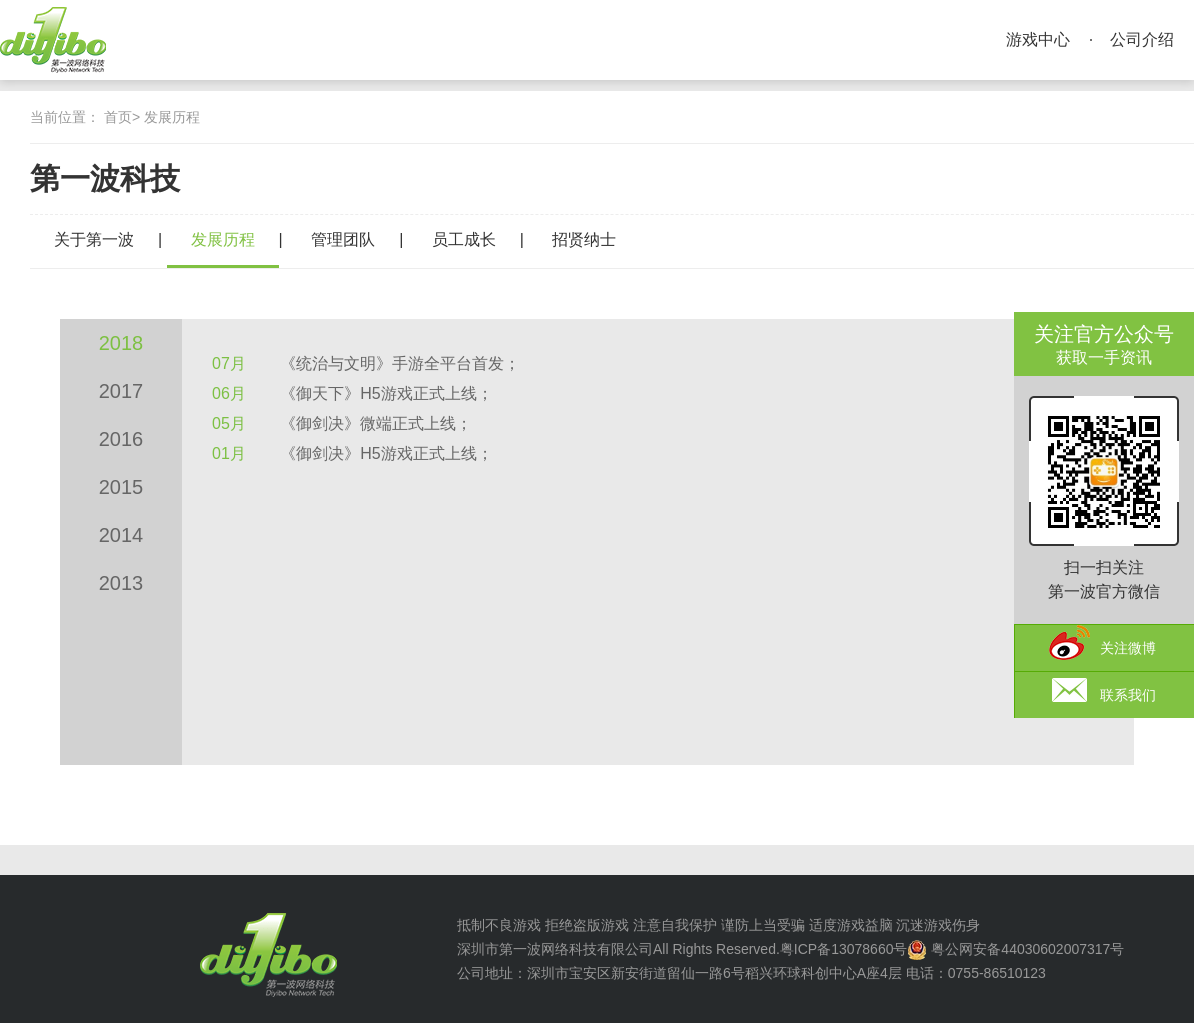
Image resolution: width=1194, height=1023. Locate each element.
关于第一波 (94, 239)
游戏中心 (1038, 39)
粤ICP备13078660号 (844, 949)
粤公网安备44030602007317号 (1027, 949)
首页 (118, 117)
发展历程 (172, 117)
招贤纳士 (584, 239)
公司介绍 (1142, 39)
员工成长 (464, 239)
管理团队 (343, 239)
